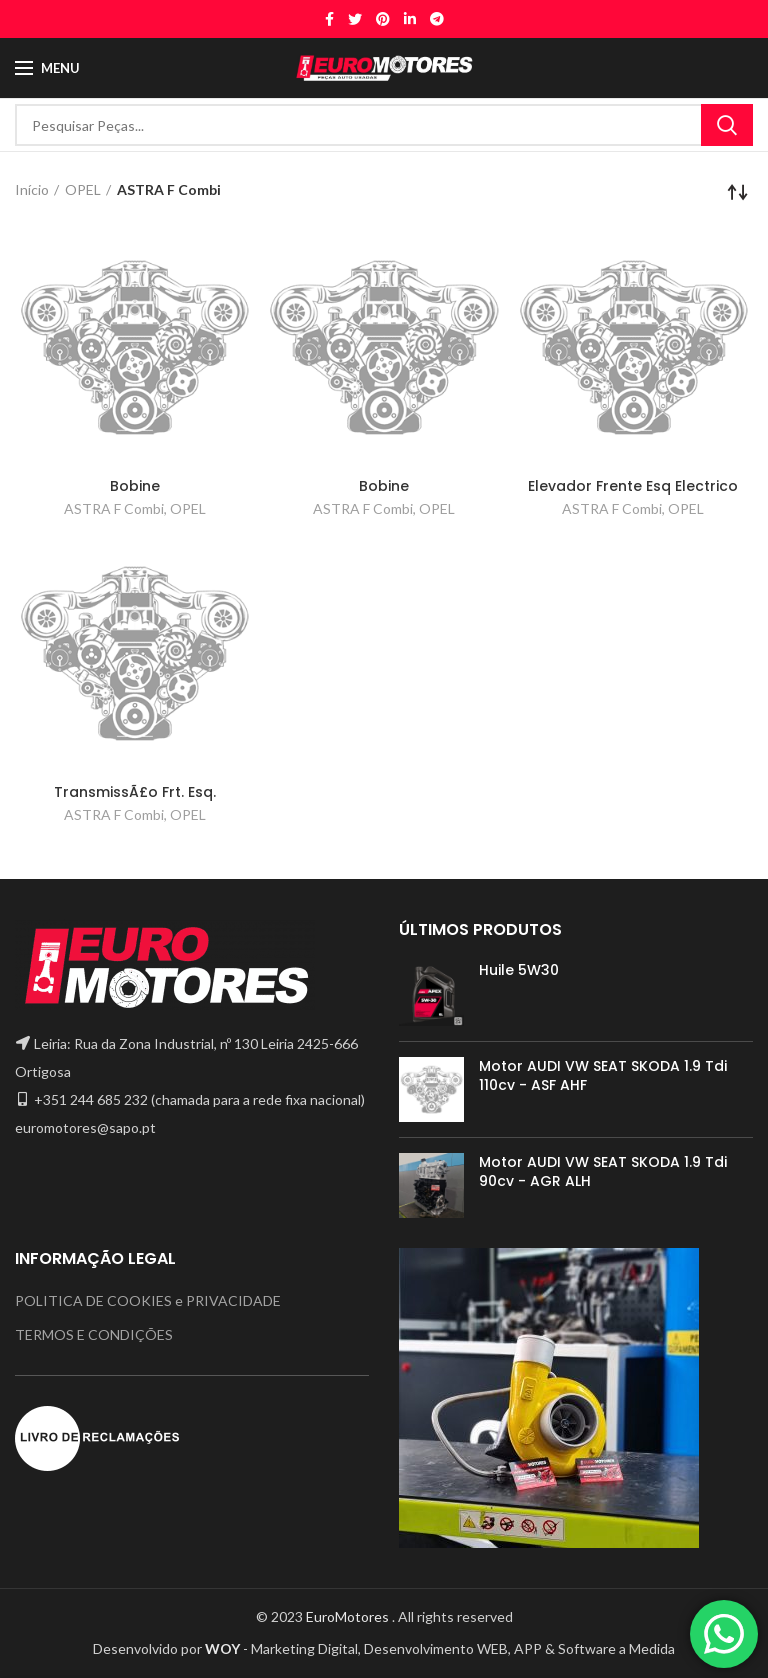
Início (32, 189)
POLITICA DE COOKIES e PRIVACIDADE (148, 1300)
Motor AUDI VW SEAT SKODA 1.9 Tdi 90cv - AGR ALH (603, 1171)
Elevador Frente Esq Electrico (633, 486)
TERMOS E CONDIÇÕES (94, 1334)
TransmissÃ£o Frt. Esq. (135, 792)
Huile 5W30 (519, 970)
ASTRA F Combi (114, 508)
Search (727, 125)
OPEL (83, 189)
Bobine (135, 486)
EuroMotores (349, 1616)
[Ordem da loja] (738, 192)
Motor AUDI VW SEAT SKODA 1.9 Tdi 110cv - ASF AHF (603, 1075)
